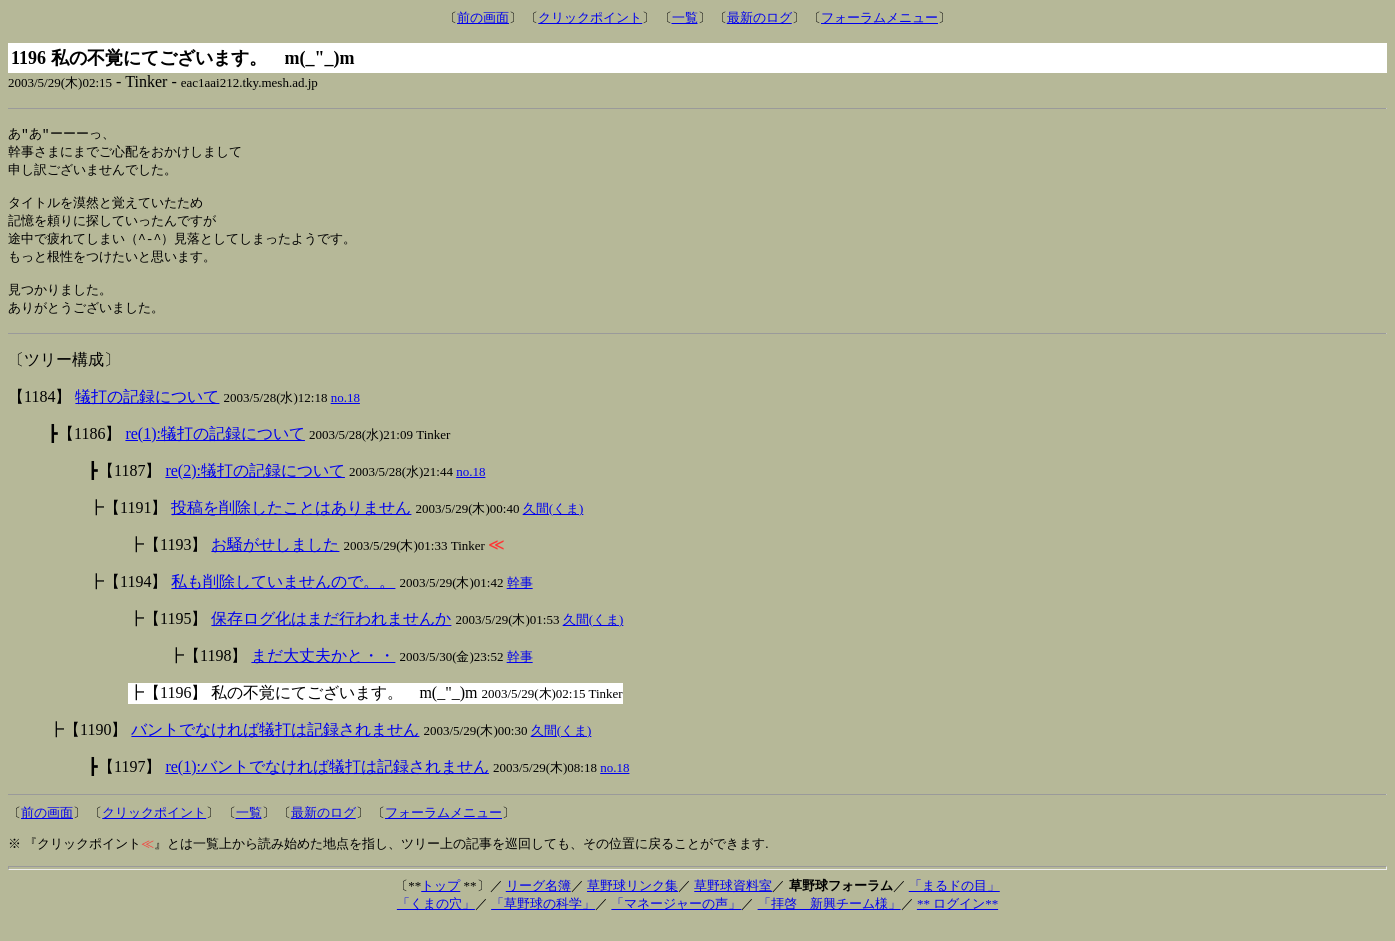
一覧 (685, 17)
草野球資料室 (733, 900)
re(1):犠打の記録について (215, 448)
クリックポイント (590, 17)
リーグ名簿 (538, 900)
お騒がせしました (275, 559)
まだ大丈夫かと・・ (323, 670)
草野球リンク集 (632, 900)
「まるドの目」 (954, 900)
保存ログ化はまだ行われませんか (331, 633)
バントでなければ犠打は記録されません (275, 744)
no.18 (345, 412)
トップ (440, 900)
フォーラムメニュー (879, 17)
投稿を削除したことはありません (291, 522)
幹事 (520, 597)
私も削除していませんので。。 (283, 596)
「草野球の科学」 (543, 918)
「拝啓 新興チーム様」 (829, 918)
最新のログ (759, 17)
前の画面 (483, 17)
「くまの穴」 (436, 918)
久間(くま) (553, 523)
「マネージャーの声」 (676, 918)
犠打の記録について (147, 411)
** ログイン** (957, 918)
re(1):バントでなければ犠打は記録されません (327, 781)
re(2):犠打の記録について (255, 485)
